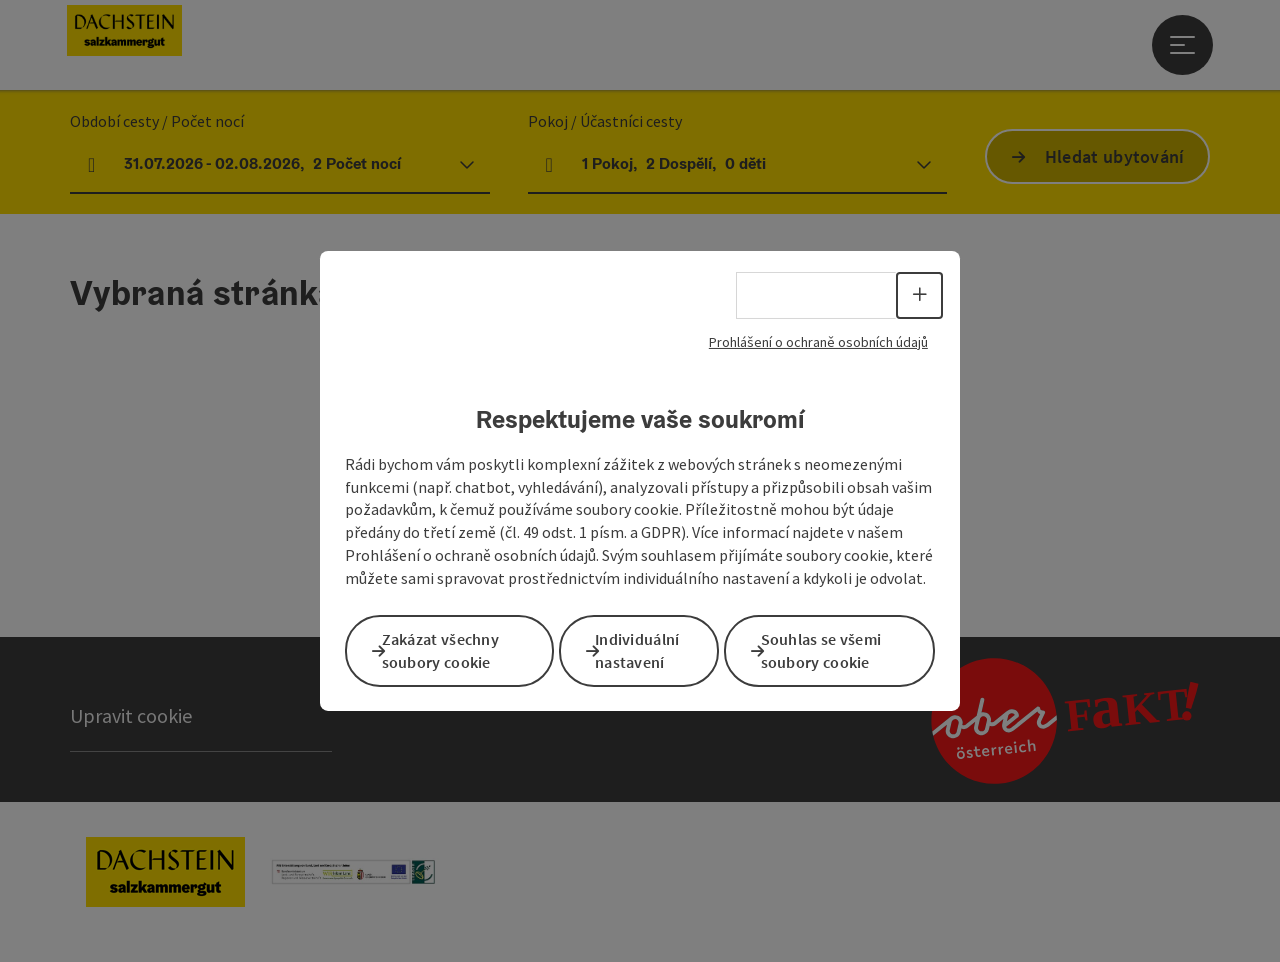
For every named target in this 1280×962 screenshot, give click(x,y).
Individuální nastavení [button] (654, 649)
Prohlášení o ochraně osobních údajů (818, 346)
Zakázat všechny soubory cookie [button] (457, 649)
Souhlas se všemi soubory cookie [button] (837, 649)
